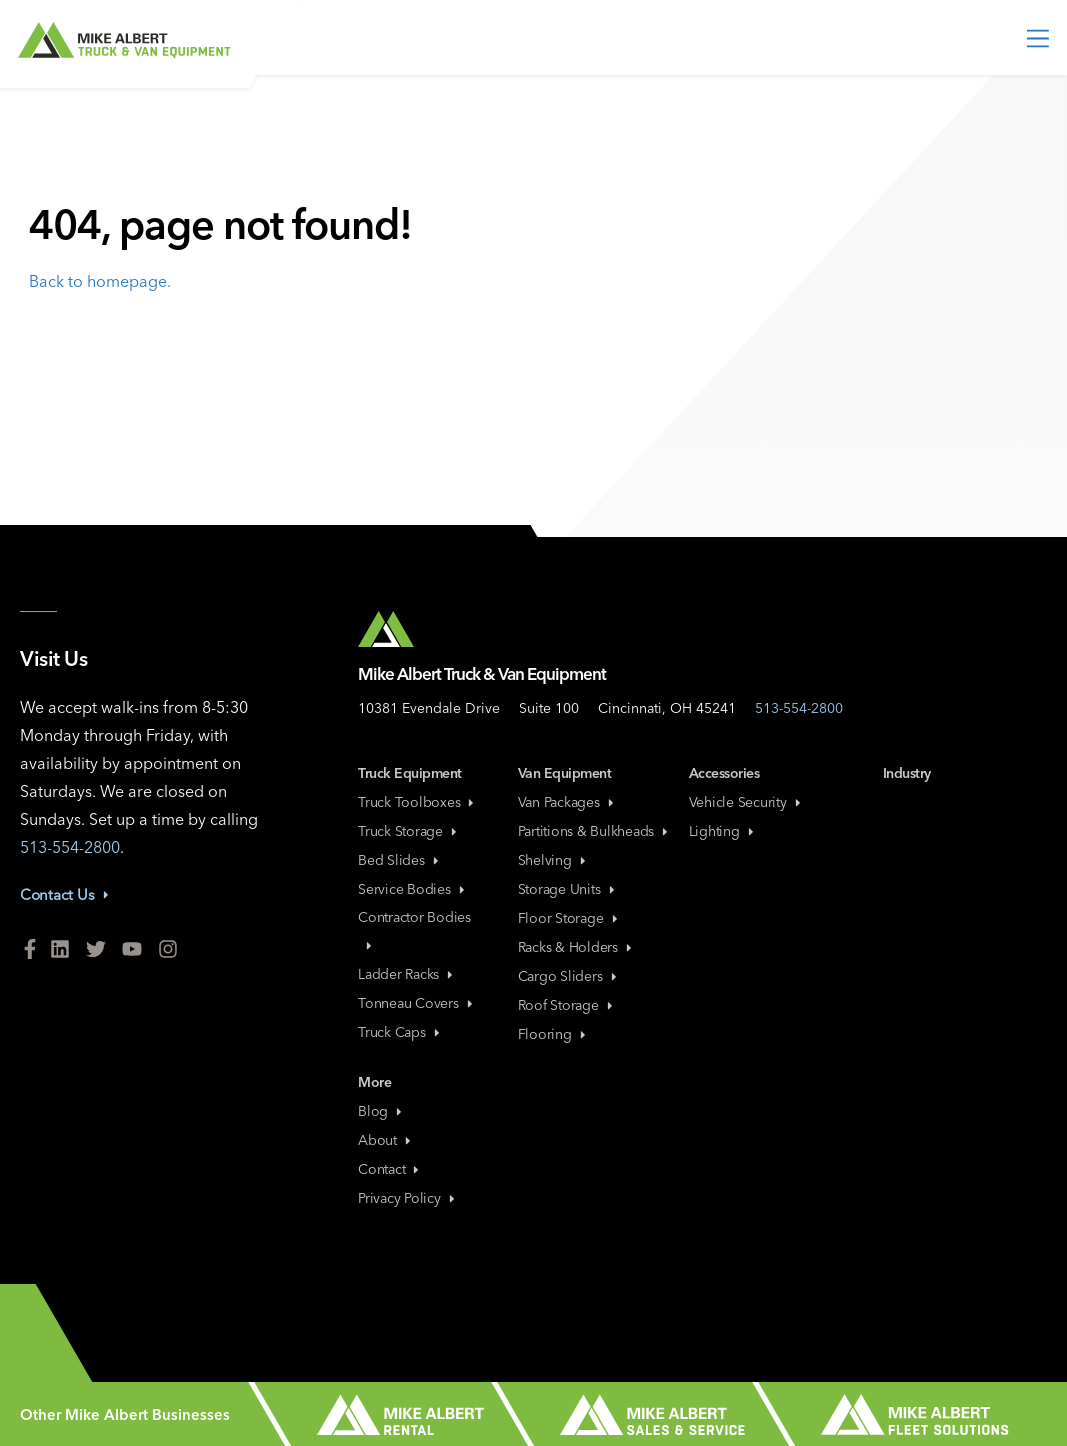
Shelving (553, 860)
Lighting (723, 831)
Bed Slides (400, 860)
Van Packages (567, 802)
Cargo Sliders (569, 976)
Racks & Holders (576, 947)
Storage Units (568, 889)
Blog (381, 1111)
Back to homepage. (100, 281)
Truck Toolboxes (417, 802)
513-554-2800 (70, 847)
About (386, 1140)
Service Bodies (413, 889)
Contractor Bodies (414, 929)
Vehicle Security (746, 802)
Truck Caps (400, 1032)
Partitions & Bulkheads (595, 831)
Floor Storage (569, 918)
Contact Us (66, 894)
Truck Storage (409, 831)
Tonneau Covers (417, 1003)
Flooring (553, 1034)
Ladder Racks (407, 974)
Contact (390, 1169)
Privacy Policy (408, 1198)
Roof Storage (567, 1005)
